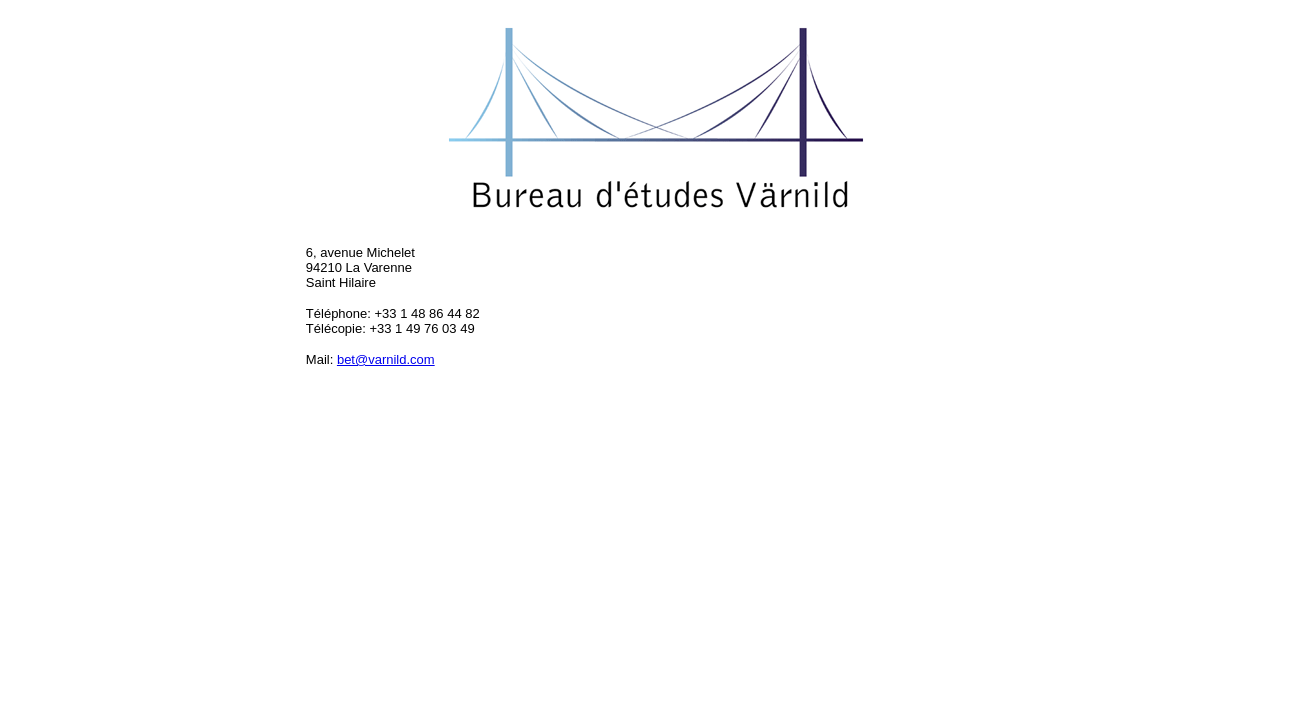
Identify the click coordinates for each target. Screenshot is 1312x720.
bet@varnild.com (386, 359)
